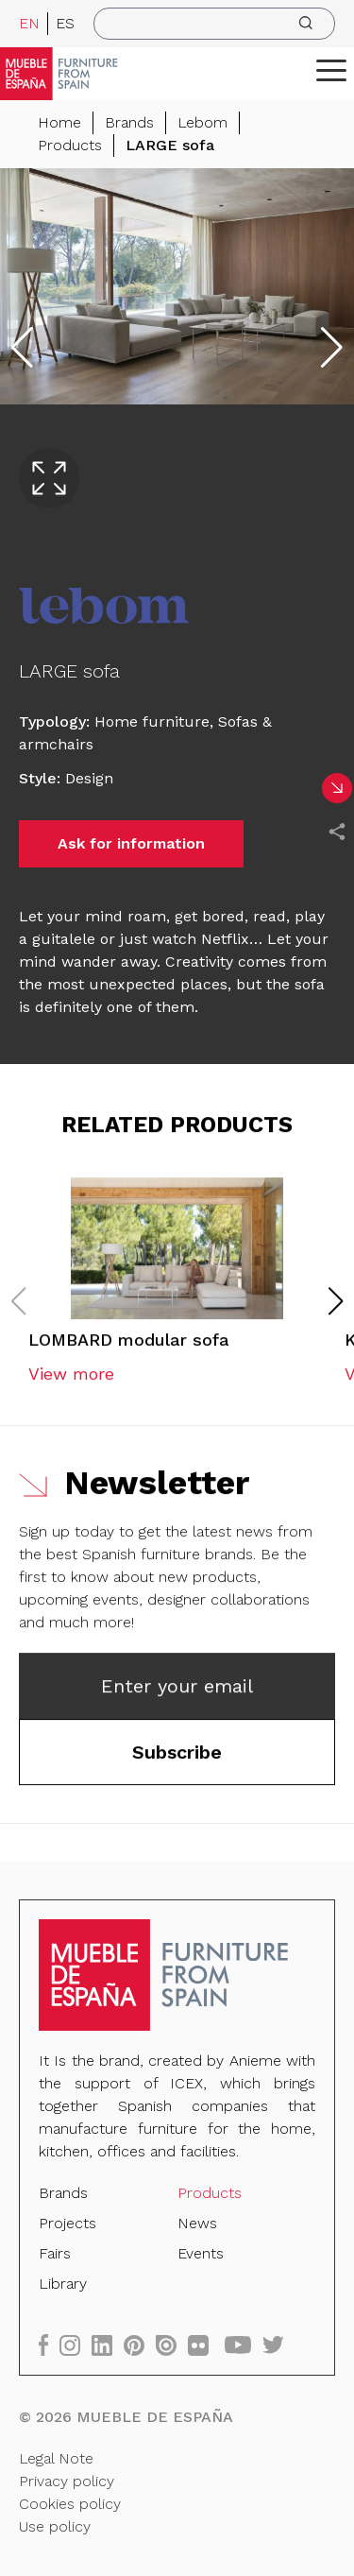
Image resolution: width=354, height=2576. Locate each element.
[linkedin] (109, 2343)
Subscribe (177, 1755)
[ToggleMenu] (331, 70)
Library (64, 2284)
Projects (68, 2223)
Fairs (56, 2253)
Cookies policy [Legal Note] (70, 2503)
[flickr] (204, 2343)
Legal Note (56, 2457)
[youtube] (243, 2343)
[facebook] (50, 2343)
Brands (129, 122)
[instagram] (76, 2343)
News (197, 2223)
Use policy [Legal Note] (55, 2524)
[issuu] (172, 2343)
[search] (214, 24)
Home (59, 122)
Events (200, 2253)
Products (70, 145)
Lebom (202, 122)
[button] (331, 70)
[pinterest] (140, 2343)
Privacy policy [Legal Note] (67, 2480)
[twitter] (278, 2343)
